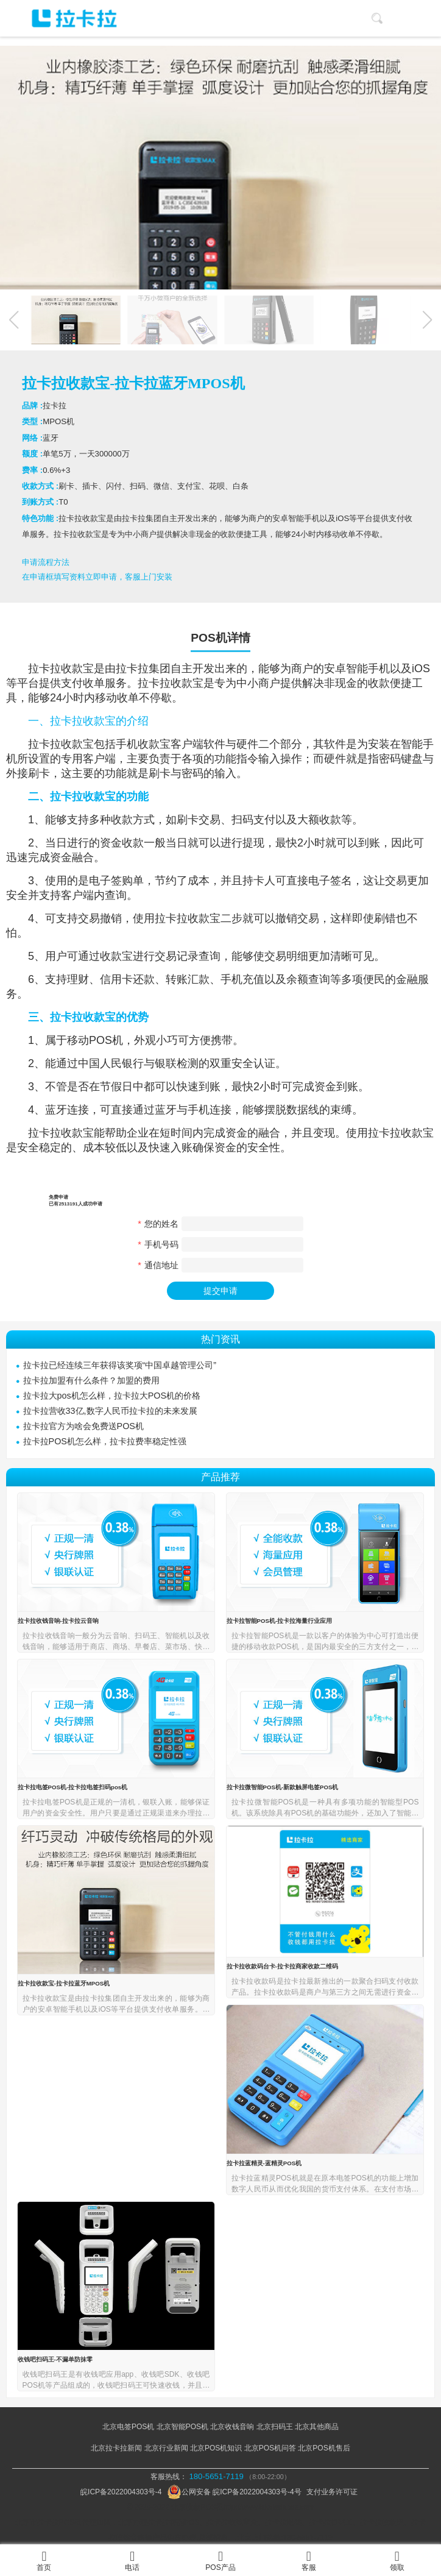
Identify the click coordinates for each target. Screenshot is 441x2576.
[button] (427, 320)
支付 (72, 683)
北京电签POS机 (128, 2426)
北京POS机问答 (270, 2448)
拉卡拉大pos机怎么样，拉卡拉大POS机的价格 (112, 1395)
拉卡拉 (44, 668)
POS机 (106, 1040)
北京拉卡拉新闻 (116, 2448)
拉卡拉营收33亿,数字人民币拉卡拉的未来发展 (110, 1411)
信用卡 (116, 979)
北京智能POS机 (182, 2426)
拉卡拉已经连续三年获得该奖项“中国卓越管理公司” (120, 1365)
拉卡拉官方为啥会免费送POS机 (83, 1426)
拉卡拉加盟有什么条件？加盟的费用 (91, 1380)
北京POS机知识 (216, 2448)
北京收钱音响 (232, 2426)
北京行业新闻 (166, 2448)
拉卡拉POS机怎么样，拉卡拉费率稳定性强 (104, 1441)
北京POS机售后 (324, 2448)
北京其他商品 (317, 2426)
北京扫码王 (274, 2426)
